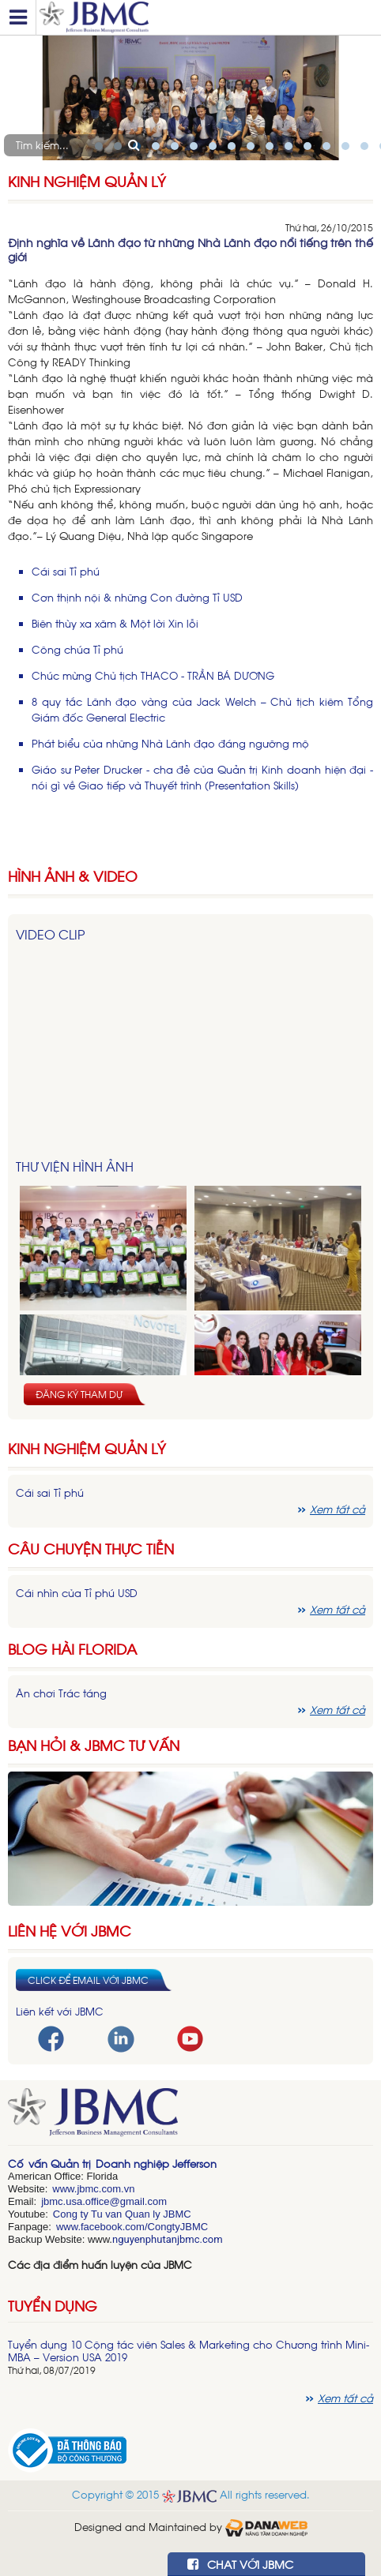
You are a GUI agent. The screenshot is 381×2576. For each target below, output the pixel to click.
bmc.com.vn (106, 2189)
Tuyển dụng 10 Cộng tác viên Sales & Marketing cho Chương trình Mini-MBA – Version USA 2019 (188, 2351)
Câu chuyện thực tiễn (91, 1548)
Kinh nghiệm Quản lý (87, 181)
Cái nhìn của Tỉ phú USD (77, 1592)
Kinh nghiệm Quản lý (87, 1448)
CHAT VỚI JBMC (240, 2563)
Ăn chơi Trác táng (61, 1693)
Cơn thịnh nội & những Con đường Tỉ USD (137, 597)
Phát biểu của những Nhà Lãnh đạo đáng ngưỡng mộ (170, 743)
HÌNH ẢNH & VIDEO (73, 876)
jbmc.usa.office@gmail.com (104, 2201)
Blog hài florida (72, 1649)
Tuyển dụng (52, 2305)
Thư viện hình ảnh (75, 1166)
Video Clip (50, 934)
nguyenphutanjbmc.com (167, 2239)
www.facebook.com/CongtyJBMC (132, 2227)
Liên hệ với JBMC (69, 1931)
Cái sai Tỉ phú (66, 571)
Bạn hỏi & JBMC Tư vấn (93, 1745)
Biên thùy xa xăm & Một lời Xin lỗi (115, 623)
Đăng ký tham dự (79, 1394)
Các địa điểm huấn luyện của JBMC (100, 2264)
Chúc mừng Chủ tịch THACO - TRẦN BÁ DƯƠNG (153, 675)
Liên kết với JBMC (60, 2011)
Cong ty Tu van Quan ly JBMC (122, 2214)
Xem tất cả (337, 1509)
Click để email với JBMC (88, 1980)
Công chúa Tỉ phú (77, 649)
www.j (65, 2189)
